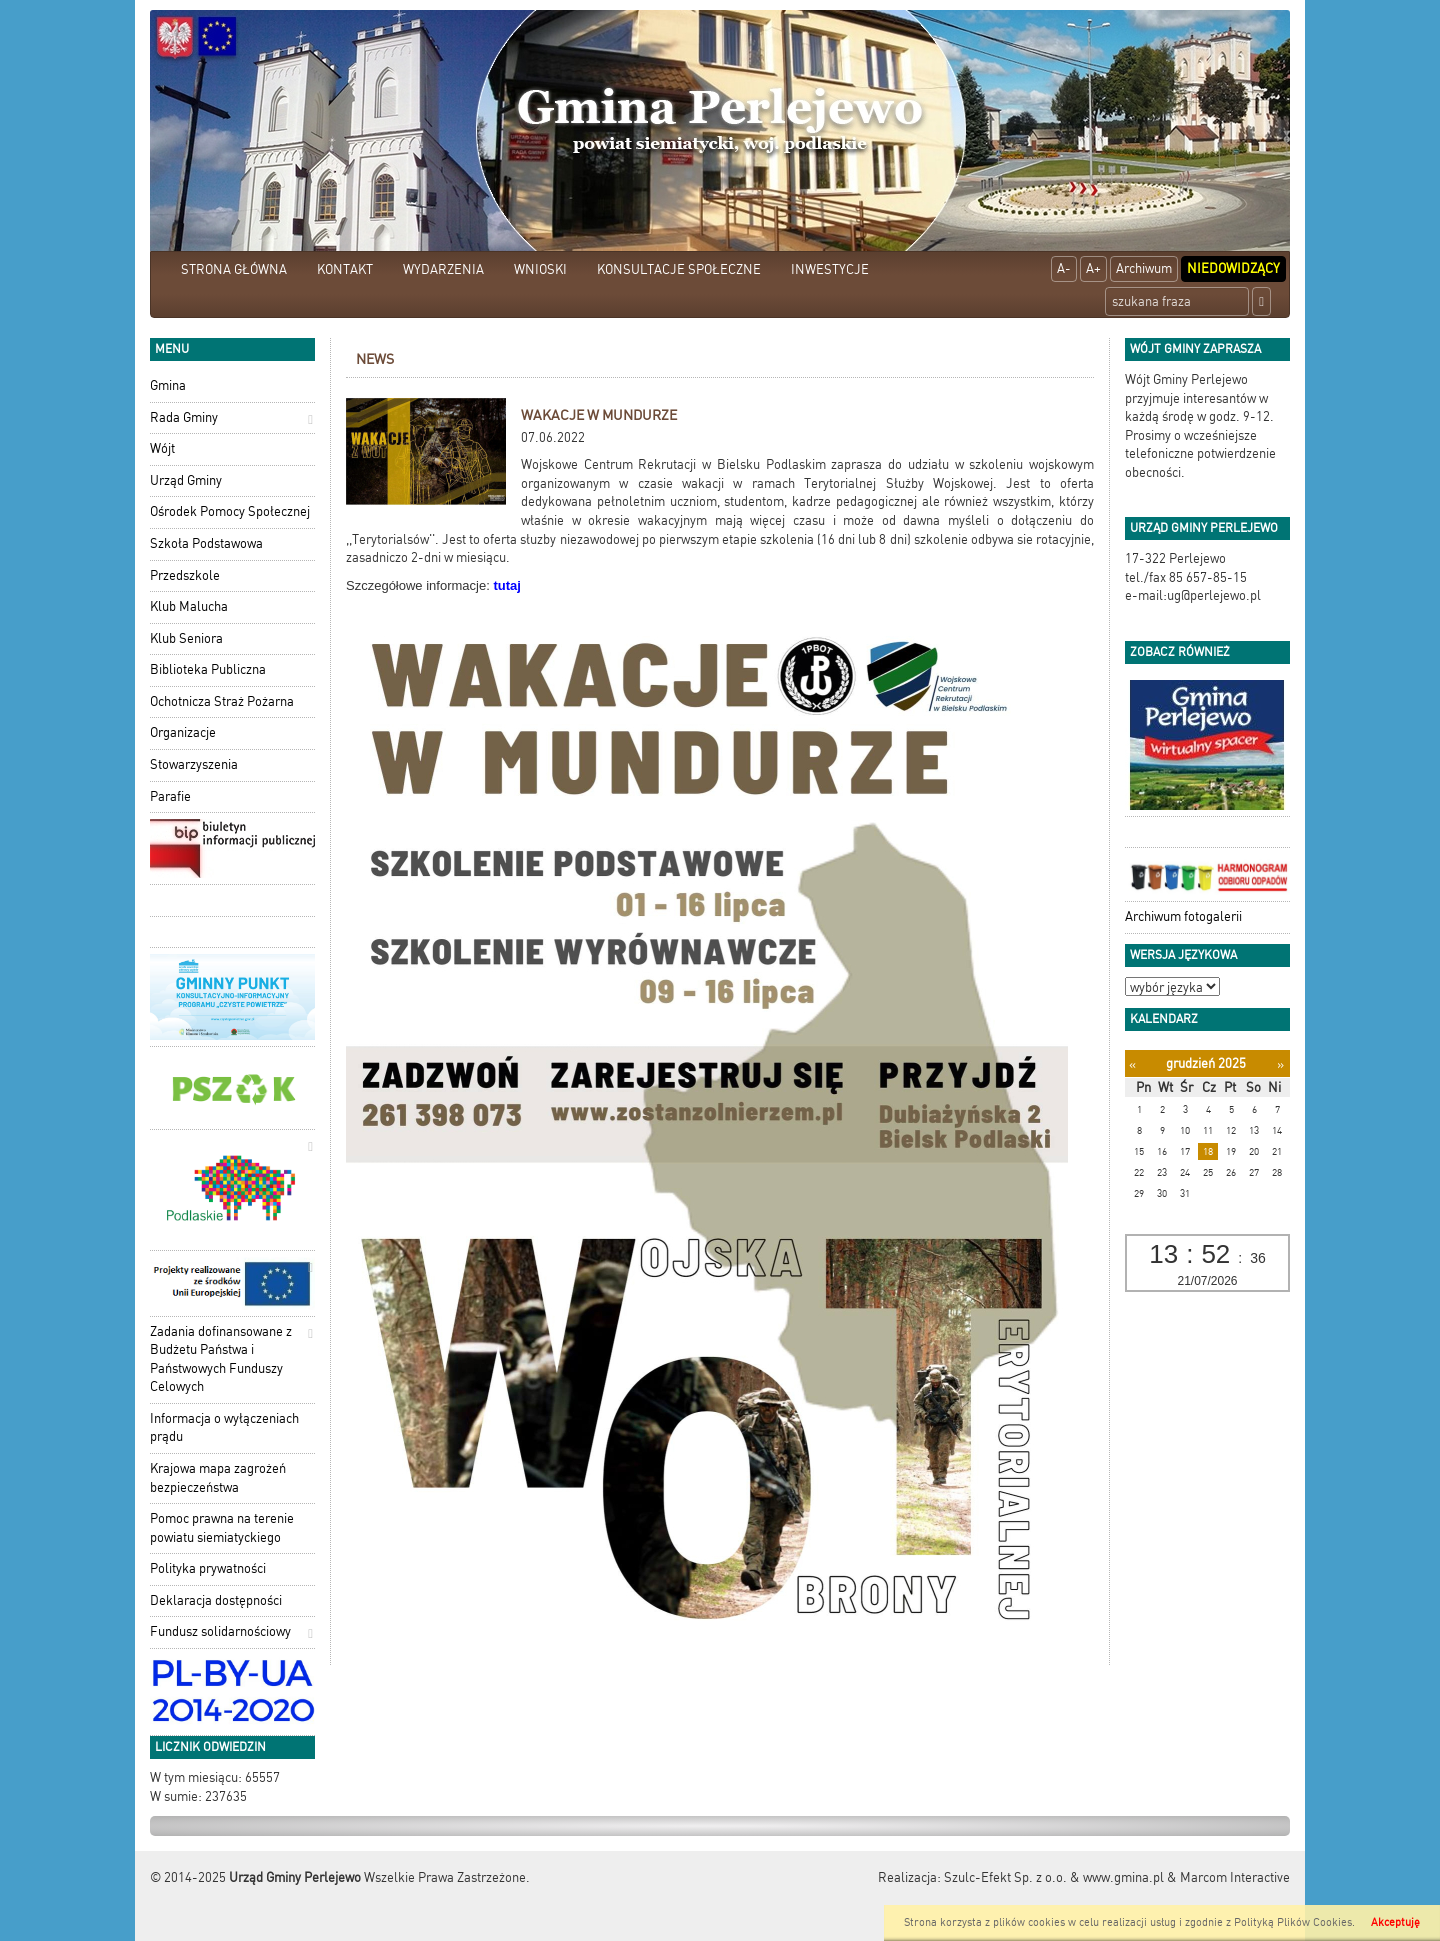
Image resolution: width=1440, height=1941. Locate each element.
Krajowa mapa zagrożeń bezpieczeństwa (218, 1478)
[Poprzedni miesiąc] (1132, 1064)
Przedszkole (185, 575)
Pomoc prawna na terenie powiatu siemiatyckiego (222, 1528)
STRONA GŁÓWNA (234, 269)
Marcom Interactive (1235, 1877)
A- (1064, 268)
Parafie (170, 796)
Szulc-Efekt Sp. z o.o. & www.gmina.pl (1054, 1877)
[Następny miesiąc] (1280, 1064)
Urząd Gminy (186, 480)
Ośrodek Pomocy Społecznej (230, 511)
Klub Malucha (189, 606)
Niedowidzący (1233, 268)
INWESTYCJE (830, 269)
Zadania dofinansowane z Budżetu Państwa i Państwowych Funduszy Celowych (221, 1359)
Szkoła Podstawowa (206, 543)
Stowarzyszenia (194, 764)
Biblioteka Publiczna (208, 669)
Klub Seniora (186, 638)
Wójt (162, 448)
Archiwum (1144, 268)
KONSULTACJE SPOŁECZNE (679, 269)
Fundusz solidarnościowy (220, 1631)
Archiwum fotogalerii (1183, 916)
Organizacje (183, 732)
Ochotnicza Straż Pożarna (222, 701)
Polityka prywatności (208, 1568)
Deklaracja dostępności (216, 1600)
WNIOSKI (540, 269)
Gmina (168, 385)
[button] (310, 419)
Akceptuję (1395, 1922)
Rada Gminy (184, 417)
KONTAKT (345, 269)
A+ (1093, 268)
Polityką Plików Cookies (1293, 1922)
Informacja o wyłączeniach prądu (224, 1428)
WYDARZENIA (443, 269)
